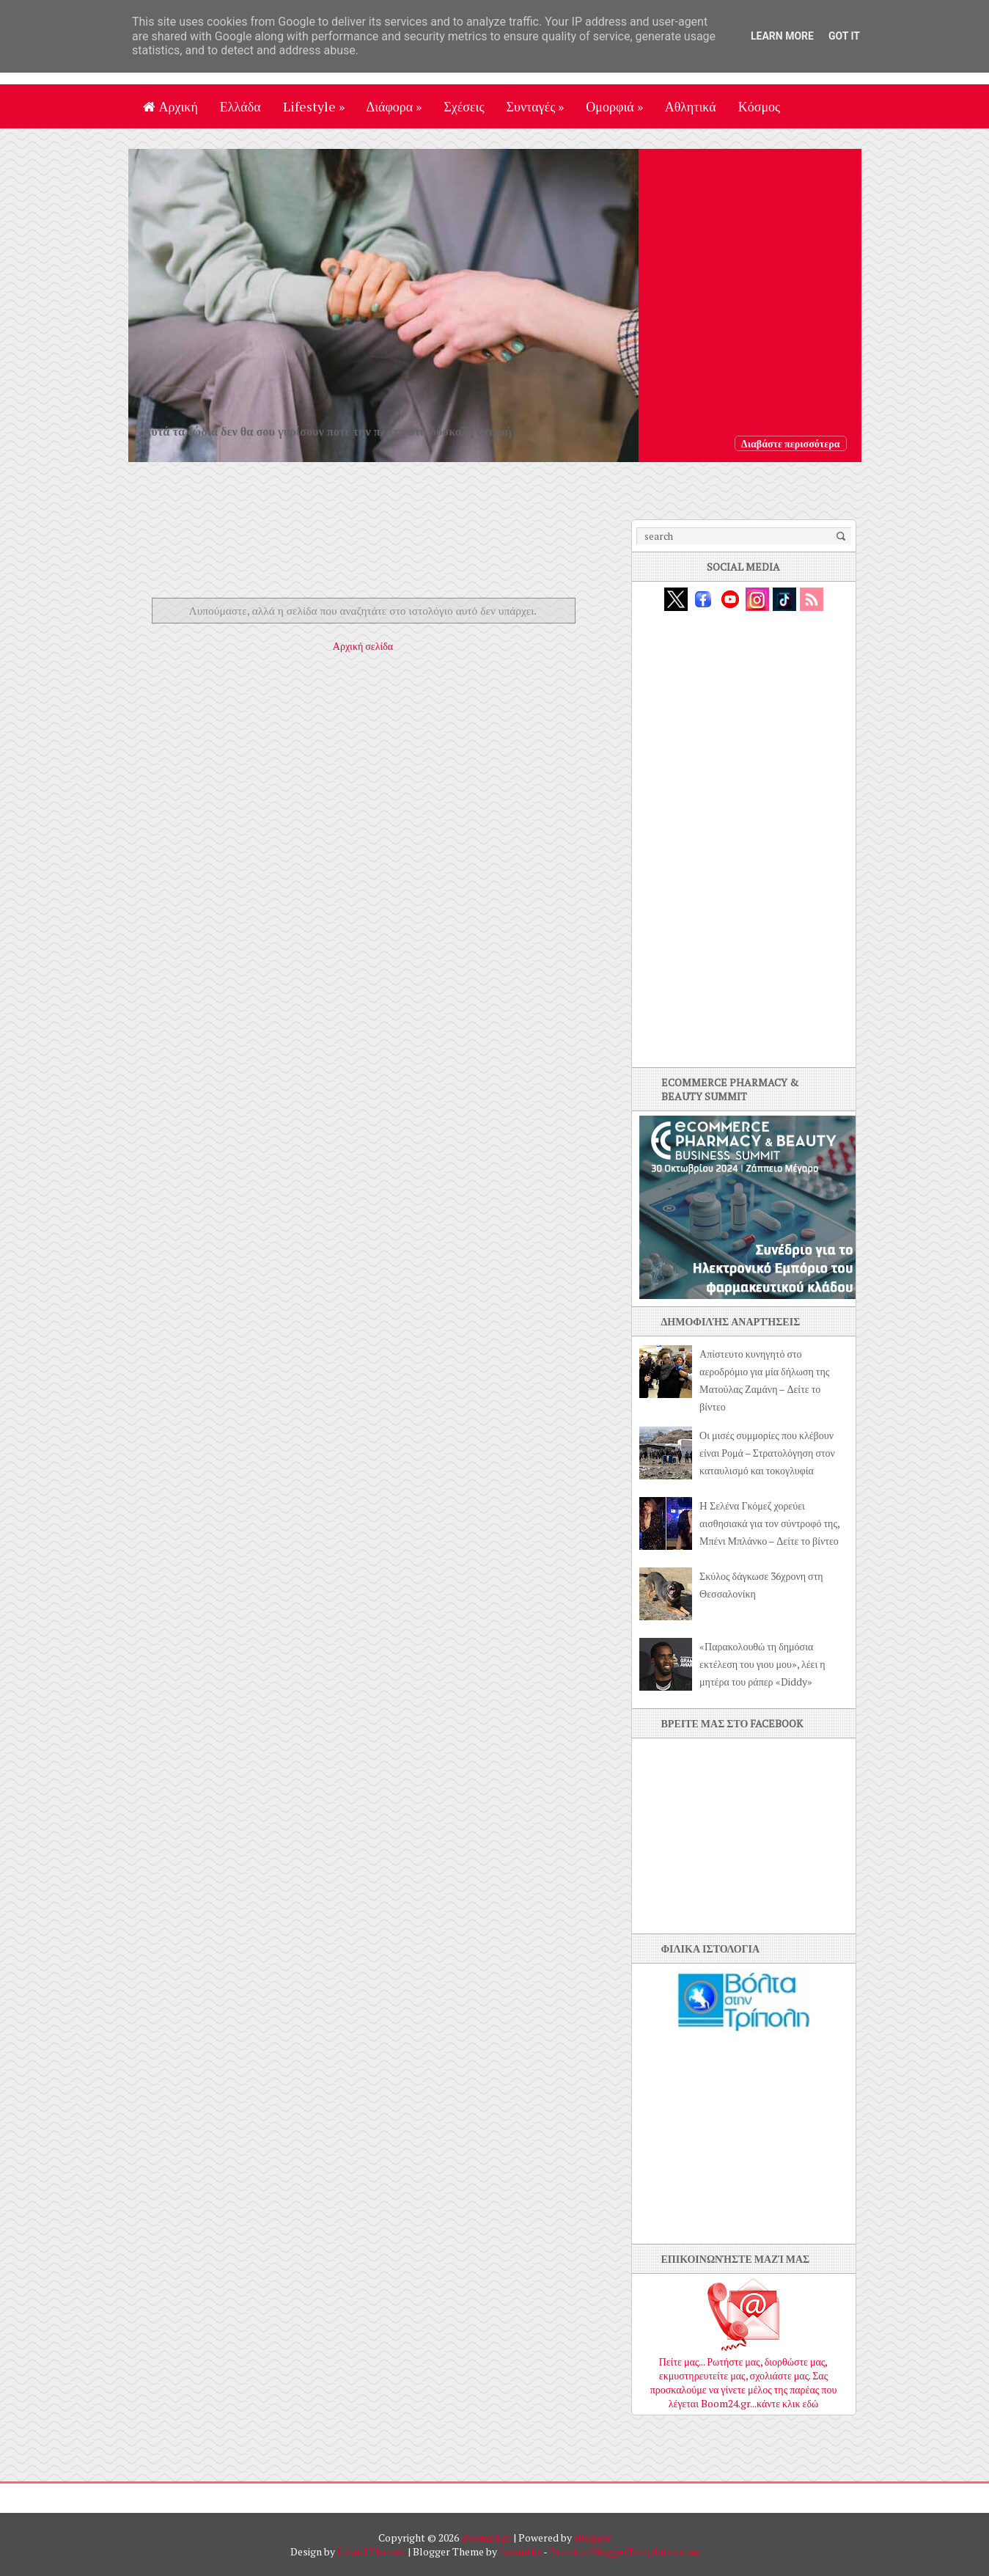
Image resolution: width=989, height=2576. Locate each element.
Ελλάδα (240, 106)
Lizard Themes (371, 2551)
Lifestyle (314, 106)
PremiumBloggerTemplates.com (624, 2551)
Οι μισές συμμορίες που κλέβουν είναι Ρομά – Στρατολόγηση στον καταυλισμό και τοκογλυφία (767, 1452)
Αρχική (170, 106)
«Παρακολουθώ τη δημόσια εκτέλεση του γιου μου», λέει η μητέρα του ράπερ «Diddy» (762, 1663)
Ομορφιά (614, 106)
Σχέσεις (464, 106)
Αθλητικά (690, 106)
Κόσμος (759, 106)
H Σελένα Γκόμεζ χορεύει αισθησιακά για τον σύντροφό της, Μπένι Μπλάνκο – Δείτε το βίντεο (769, 1523)
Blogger (592, 2537)
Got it (844, 36)
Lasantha (520, 2551)
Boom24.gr (486, 2537)
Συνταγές (536, 106)
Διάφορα (394, 106)
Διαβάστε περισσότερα (790, 443)
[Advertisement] (373, 552)
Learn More (782, 36)
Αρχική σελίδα (363, 646)
